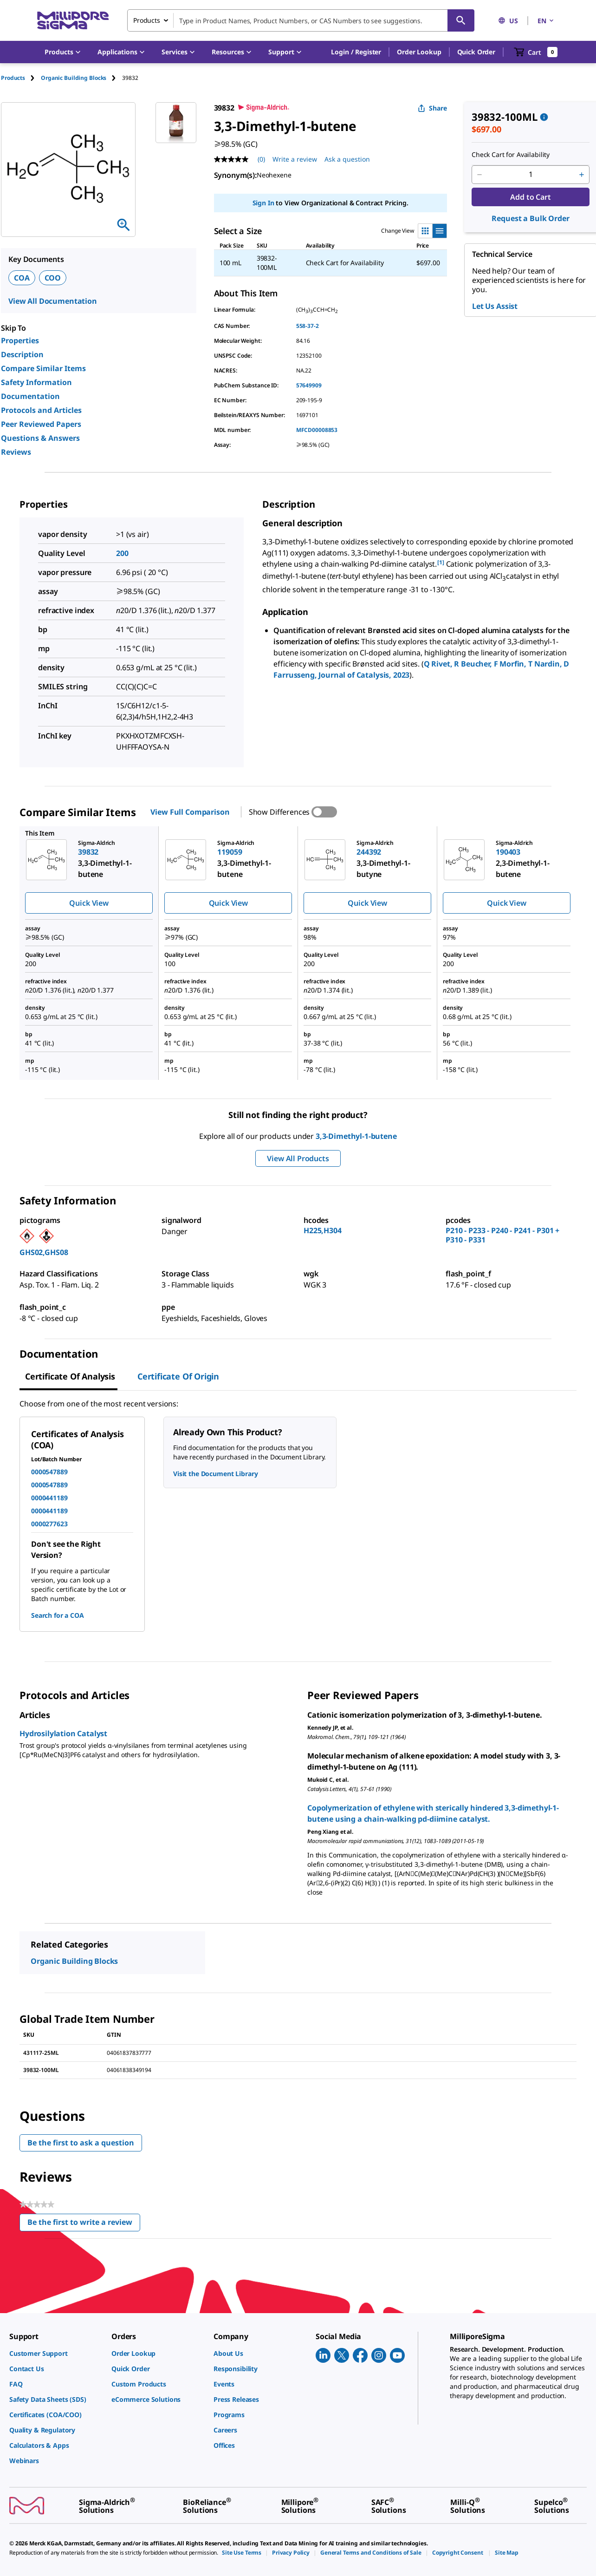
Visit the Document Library (215, 1473)
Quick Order (476, 51)
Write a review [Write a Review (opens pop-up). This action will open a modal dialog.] (294, 159)
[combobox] (300, 20)
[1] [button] (440, 562)
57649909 (309, 385)
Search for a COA (57, 1615)
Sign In (263, 202)
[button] (356, 52)
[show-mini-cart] (536, 52)
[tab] (21, 78)
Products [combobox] (146, 20)
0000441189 (49, 1497)
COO (53, 278)
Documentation (30, 396)
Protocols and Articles (41, 410)
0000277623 (49, 1523)
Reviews (16, 452)
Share (432, 108)
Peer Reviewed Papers (41, 424)
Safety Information (36, 382)
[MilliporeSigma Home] (73, 21)
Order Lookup (419, 51)
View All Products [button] (298, 1158)
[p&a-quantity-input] (530, 174)
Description (22, 354)
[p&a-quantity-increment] (581, 174)
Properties (20, 340)
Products (13, 78)
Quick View (88, 903)
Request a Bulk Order (530, 218)
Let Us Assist (495, 306)
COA (22, 278)
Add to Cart (530, 197)
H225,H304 (323, 1230)
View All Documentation (52, 301)
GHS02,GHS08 (43, 1252)
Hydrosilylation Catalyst (63, 1733)
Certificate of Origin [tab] (178, 1376)
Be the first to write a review (83, 2224)
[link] (55, 2353)
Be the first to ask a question (80, 2143)
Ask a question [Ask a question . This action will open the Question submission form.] (347, 159)
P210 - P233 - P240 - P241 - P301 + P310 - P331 (502, 1235)
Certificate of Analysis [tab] (70, 1376)
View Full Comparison (189, 812)
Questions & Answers (40, 438)
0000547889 (49, 1471)
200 (122, 553)
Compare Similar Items (43, 368)
